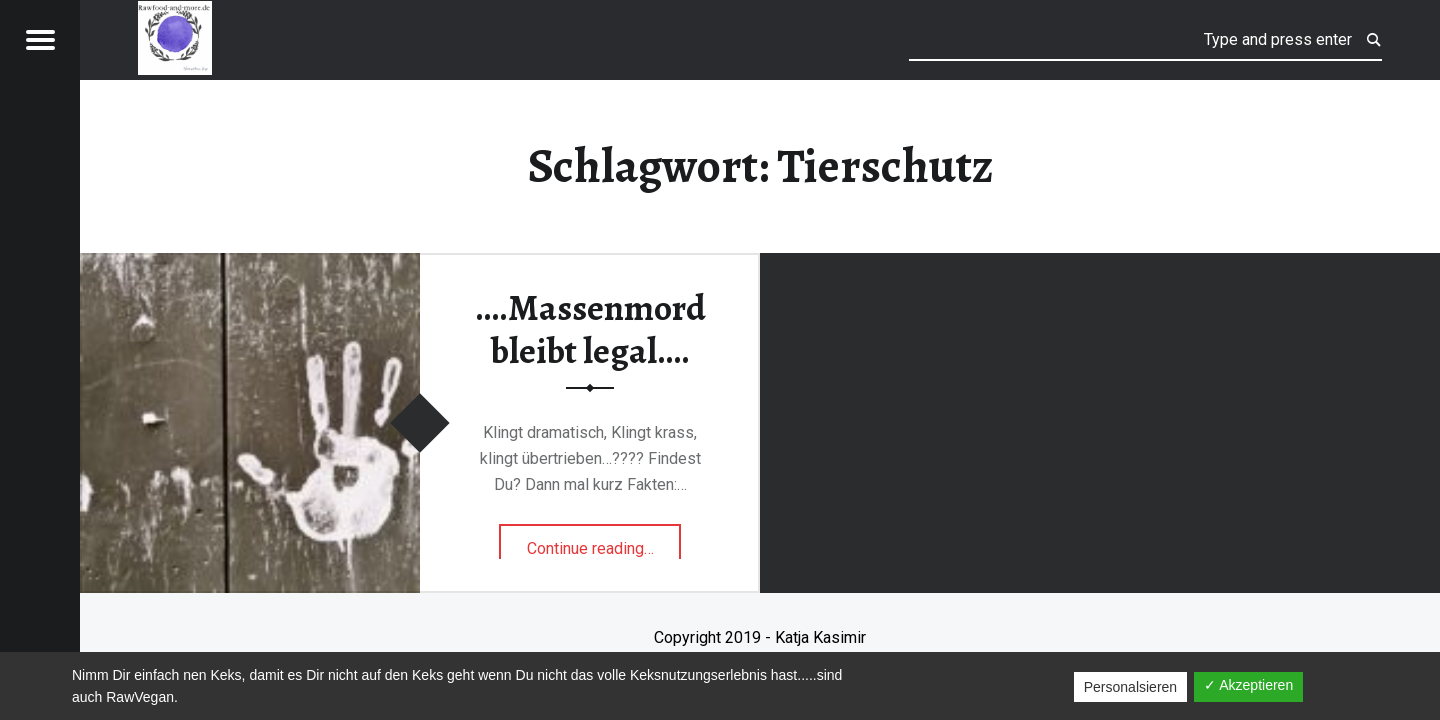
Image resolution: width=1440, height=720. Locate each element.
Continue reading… (604, 542)
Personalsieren (1130, 687)
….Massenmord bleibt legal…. (590, 329)
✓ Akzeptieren (1248, 685)
